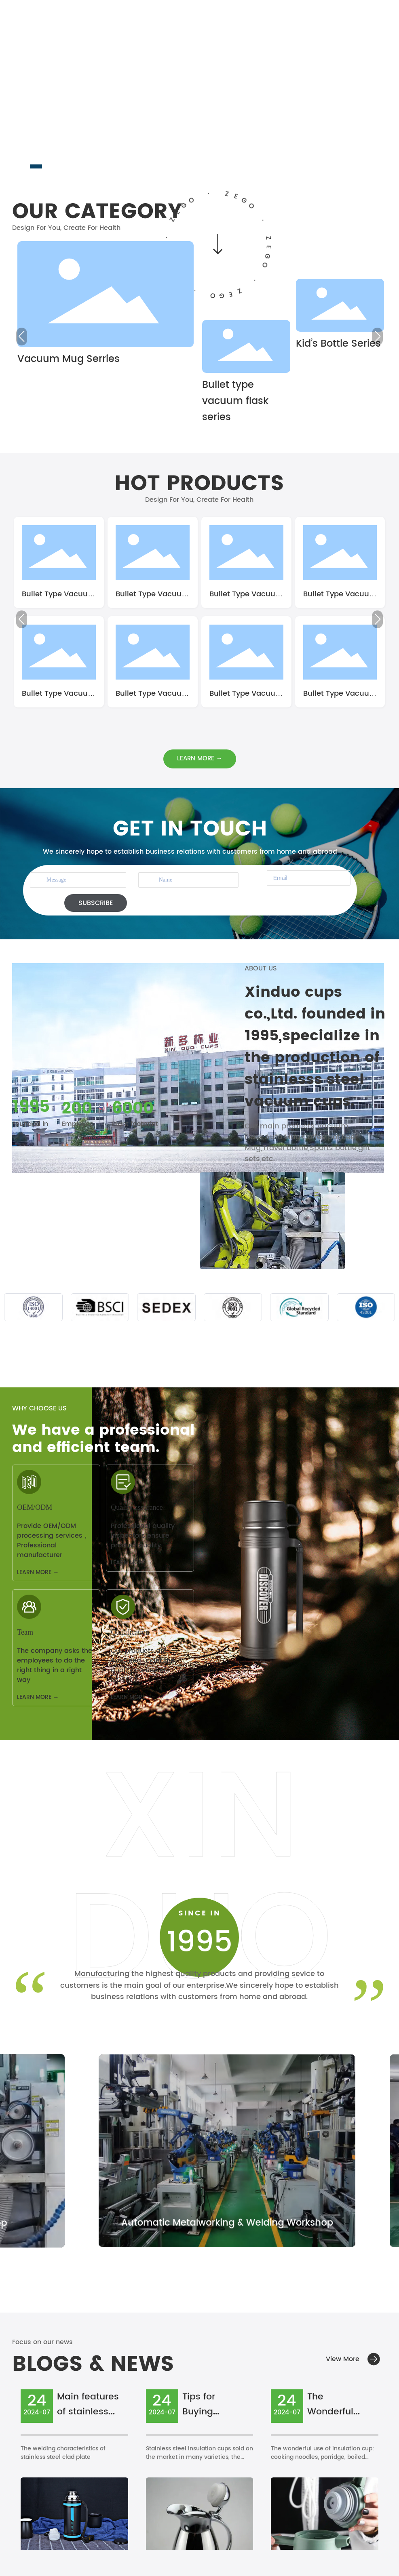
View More (342, 2359)
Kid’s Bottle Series (338, 344)
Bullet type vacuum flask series (235, 401)
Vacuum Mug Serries (68, 359)
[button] (36, 166)
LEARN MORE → (38, 1572)
